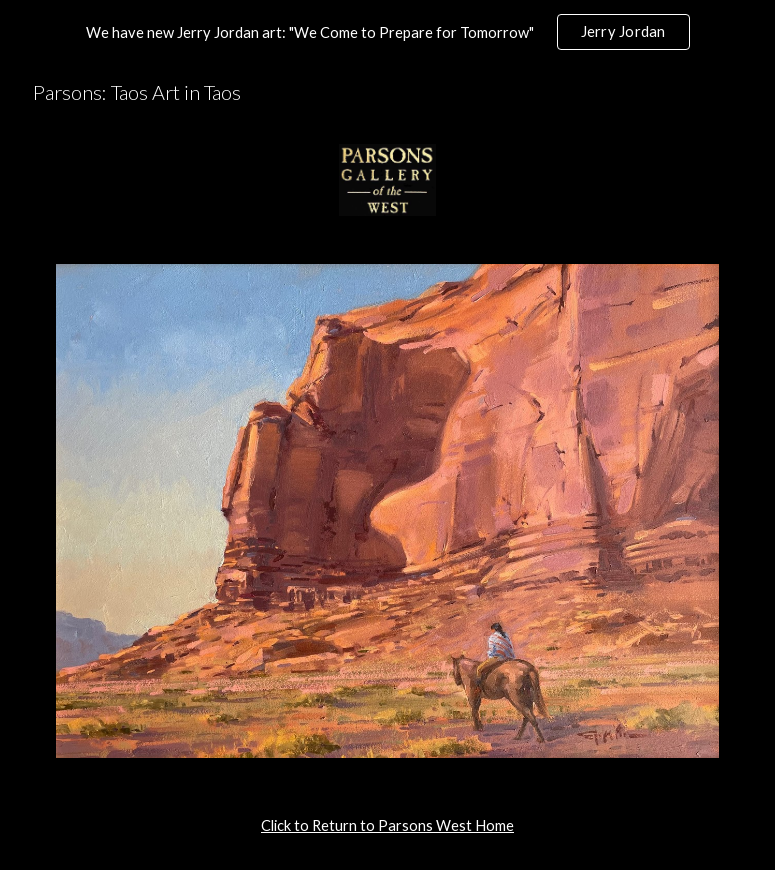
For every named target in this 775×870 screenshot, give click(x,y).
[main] (387, 826)
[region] (387, 32)
